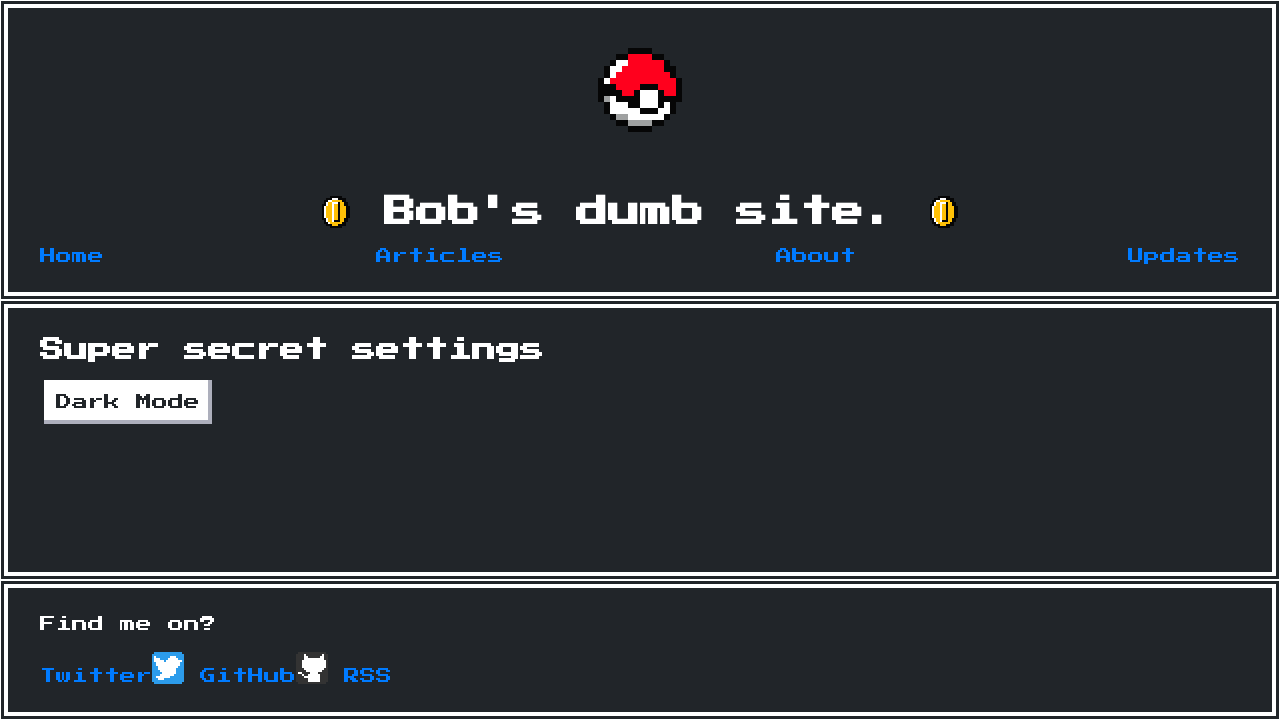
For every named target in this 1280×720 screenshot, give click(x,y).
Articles (440, 256)
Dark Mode (128, 402)
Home (72, 256)
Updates (1184, 256)
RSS (368, 676)
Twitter (112, 676)
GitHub (264, 676)
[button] (336, 212)
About (816, 256)
